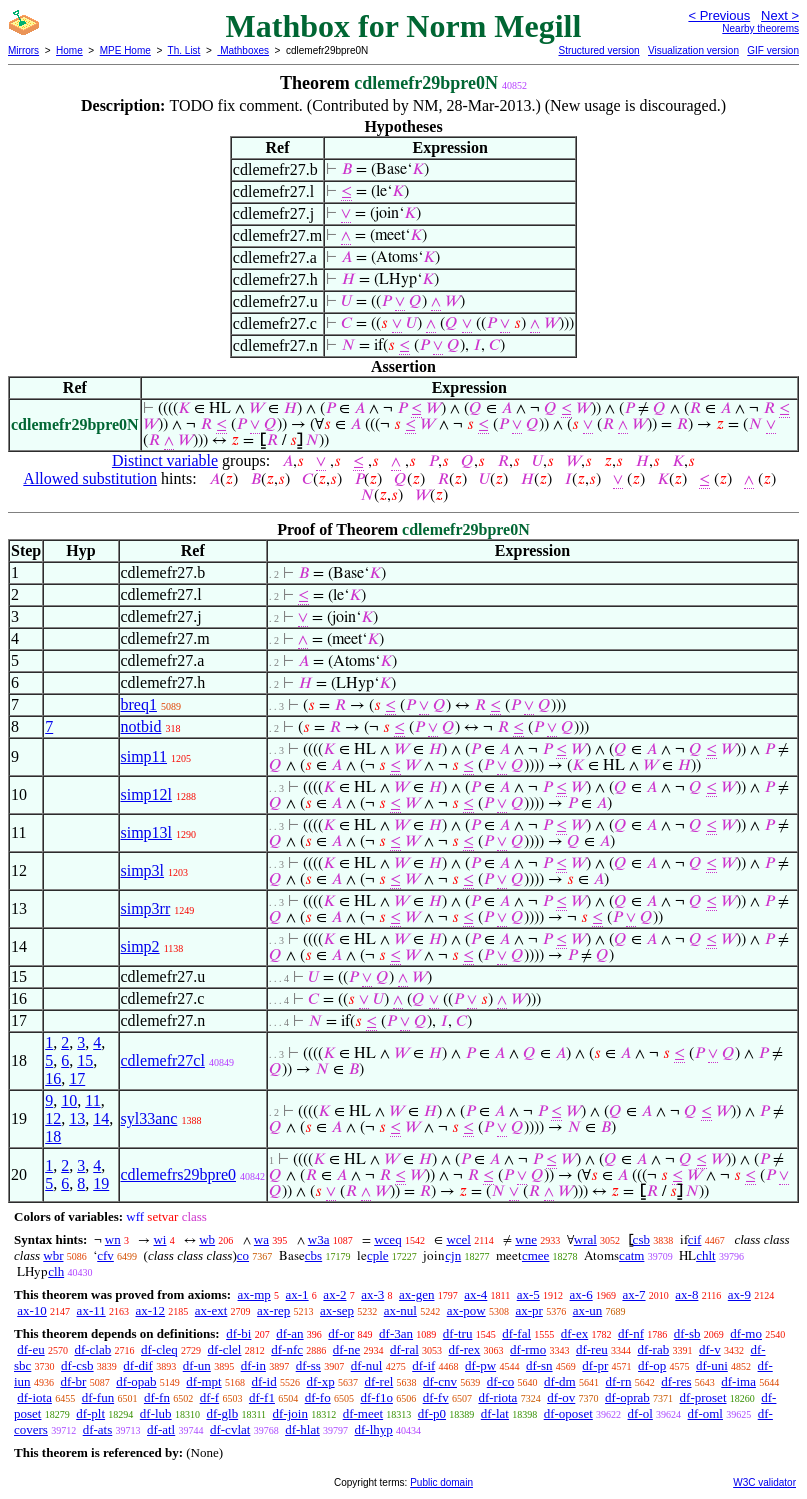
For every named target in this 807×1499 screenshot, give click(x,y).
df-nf (631, 1333)
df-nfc (287, 1349)
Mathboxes (243, 50)
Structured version (598, 50)
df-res (676, 1381)
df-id (263, 1381)
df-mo (746, 1333)
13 (77, 1118)
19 (101, 1183)
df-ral (404, 1349)
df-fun (98, 1397)
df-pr (595, 1365)
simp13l (147, 832)
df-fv (436, 1397)
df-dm (560, 1381)
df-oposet (568, 1413)
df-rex (465, 1349)
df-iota (34, 1397)
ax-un (588, 1310)
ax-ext (211, 1310)
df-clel (225, 1349)
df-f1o (376, 1397)
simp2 (140, 946)
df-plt (90, 1413)
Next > (780, 15)
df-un (197, 1365)
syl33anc (149, 1118)
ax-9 (739, 1294)
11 (92, 1100)
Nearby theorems (760, 28)
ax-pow (466, 1310)
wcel (458, 1239)
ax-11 (91, 1310)
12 (53, 1118)
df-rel (378, 1381)
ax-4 (475, 1294)
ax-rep (273, 1310)
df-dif (138, 1365)
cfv (105, 1255)
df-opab (136, 1381)
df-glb (222, 1413)
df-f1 (262, 1397)
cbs (313, 1255)
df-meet (363, 1413)
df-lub (156, 1413)
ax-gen (416, 1294)
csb (641, 1239)
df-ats (98, 1429)
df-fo (318, 1397)
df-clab (92, 1349)
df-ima (738, 1381)
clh (56, 1271)
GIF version (773, 50)
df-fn (157, 1397)
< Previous (719, 15)
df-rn (618, 1381)
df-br (73, 1381)
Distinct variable (165, 460)
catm (631, 1255)
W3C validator (764, 1482)
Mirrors (23, 50)
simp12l (147, 794)
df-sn (539, 1365)
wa (261, 1239)
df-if (423, 1365)
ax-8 (686, 1294)
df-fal (516, 1333)
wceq (387, 1239)
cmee (535, 1255)
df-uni (712, 1365)
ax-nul (400, 1310)
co (243, 1255)
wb (207, 1239)
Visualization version (693, 50)
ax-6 (581, 1294)
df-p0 (432, 1413)
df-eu (30, 1349)
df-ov (561, 1397)
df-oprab (627, 1397)
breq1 (139, 704)
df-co (500, 1381)
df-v (710, 1349)
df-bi (238, 1333)
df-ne (346, 1349)
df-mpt (203, 1381)
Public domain (441, 1482)
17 (77, 1078)
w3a (319, 1239)
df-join (290, 1413)
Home (69, 50)
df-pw (480, 1365)
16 (53, 1078)
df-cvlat (230, 1429)
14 (101, 1118)
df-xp (320, 1381)
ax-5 (528, 1294)
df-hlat (302, 1429)
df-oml (705, 1413)
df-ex (574, 1333)
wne (526, 1239)
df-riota (497, 1397)
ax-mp (254, 1294)
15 (85, 1060)
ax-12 (150, 1310)
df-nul (367, 1365)
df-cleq (159, 1349)
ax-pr (528, 1310)
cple (378, 1255)
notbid (141, 726)
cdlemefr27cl (163, 1060)
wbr (53, 1255)
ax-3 (372, 1294)
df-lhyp (374, 1429)
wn (113, 1239)
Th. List (184, 50)
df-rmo (528, 1349)
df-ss (308, 1365)
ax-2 (334, 1294)
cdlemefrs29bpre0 (179, 1174)
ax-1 (297, 1294)
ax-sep (337, 1310)
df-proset (703, 1397)
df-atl (161, 1429)
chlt (706, 1255)
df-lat (495, 1413)
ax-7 (633, 1294)
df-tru (458, 1333)
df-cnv (440, 1381)
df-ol (640, 1413)
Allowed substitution (90, 478)
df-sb (687, 1333)
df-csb (77, 1365)
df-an (289, 1333)
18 (53, 1136)
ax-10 (32, 1310)
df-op (652, 1365)
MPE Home (125, 50)
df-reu (592, 1349)
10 (69, 1100)
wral (585, 1239)
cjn (453, 1255)
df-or (341, 1333)
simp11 (144, 756)
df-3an (396, 1333)
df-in (253, 1365)
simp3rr (146, 908)
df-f (210, 1397)
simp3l (143, 870)
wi (159, 1239)
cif (695, 1239)
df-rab (653, 1349)
